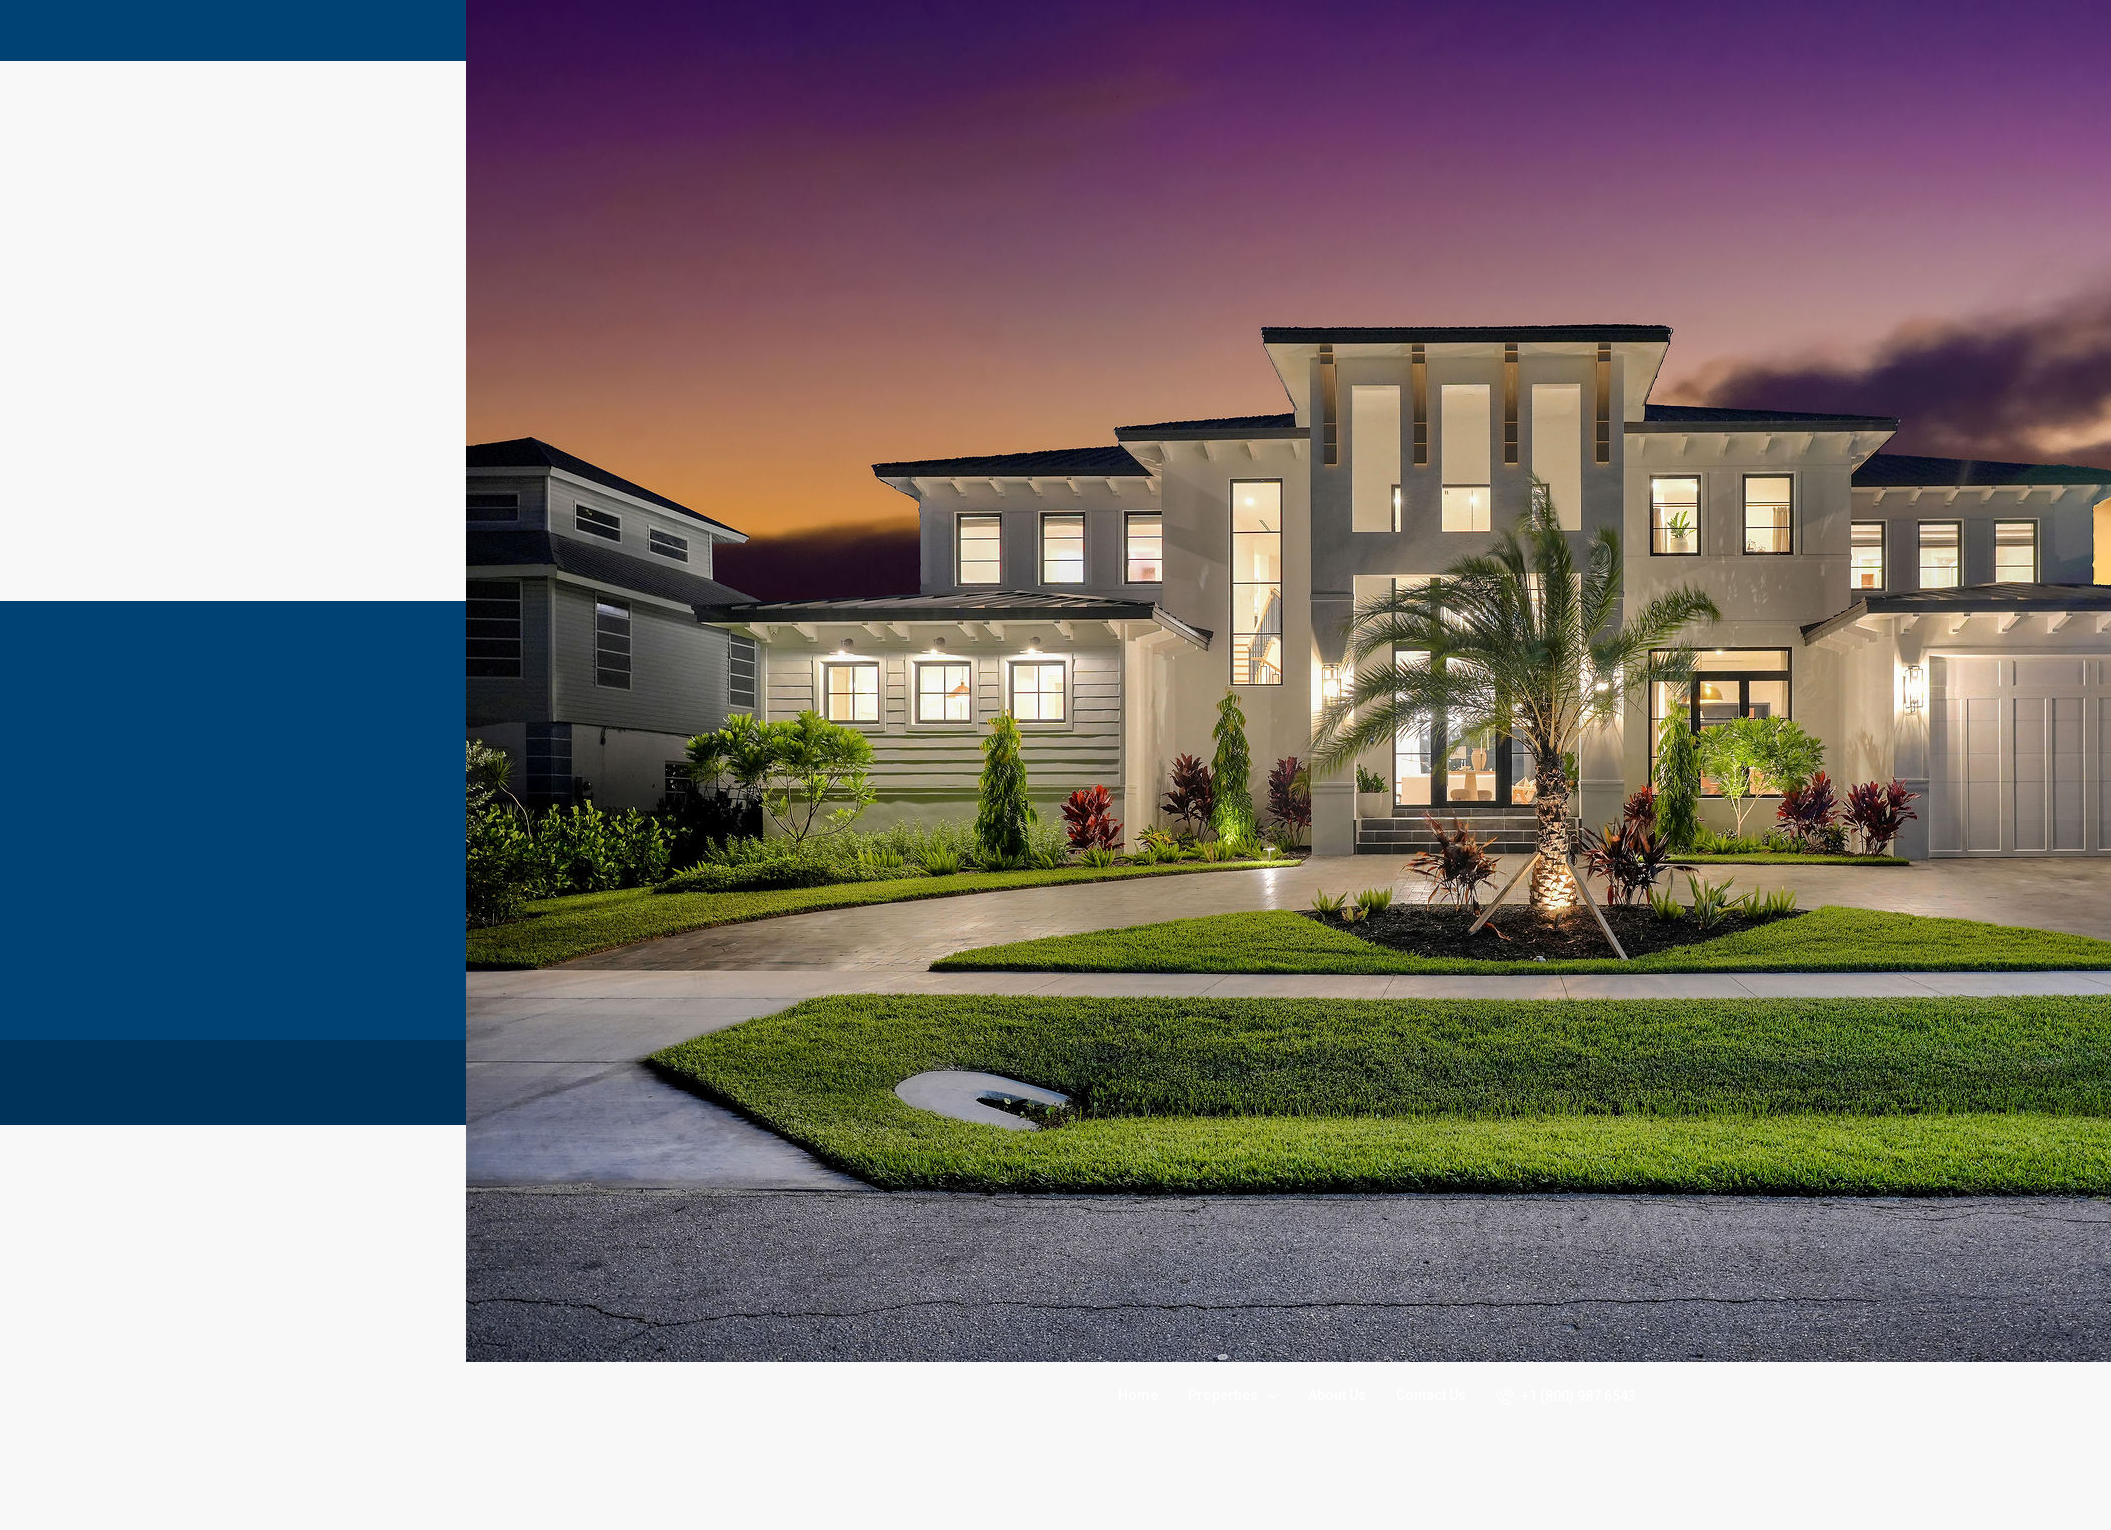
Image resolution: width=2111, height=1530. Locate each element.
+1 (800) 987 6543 (1566, 1396)
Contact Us (1431, 1395)
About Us (1337, 1395)
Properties (1223, 1395)
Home (1138, 1395)
